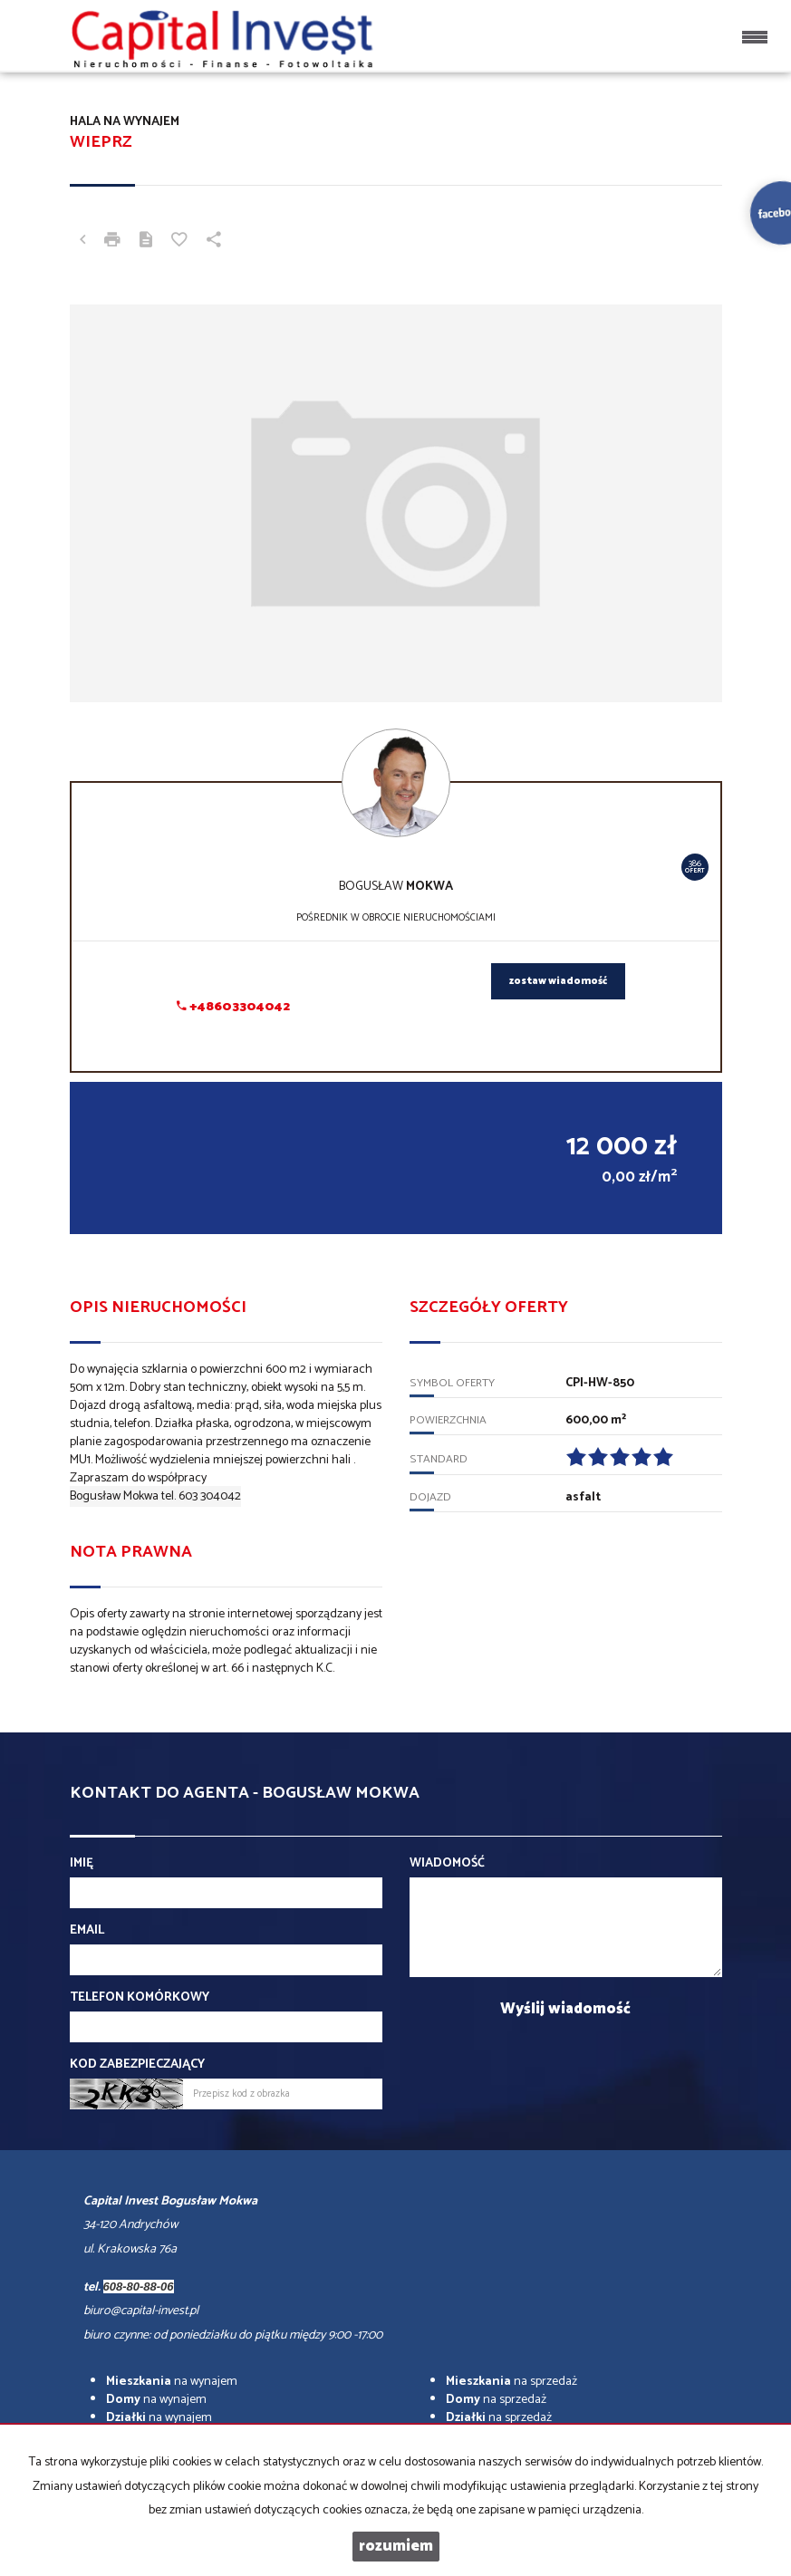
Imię (81, 1864)
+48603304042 (233, 1007)
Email (87, 1931)
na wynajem (171, 2381)
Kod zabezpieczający (137, 2065)
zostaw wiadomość (558, 981)
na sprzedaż (511, 2381)
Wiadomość (447, 1864)
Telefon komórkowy (139, 1998)
